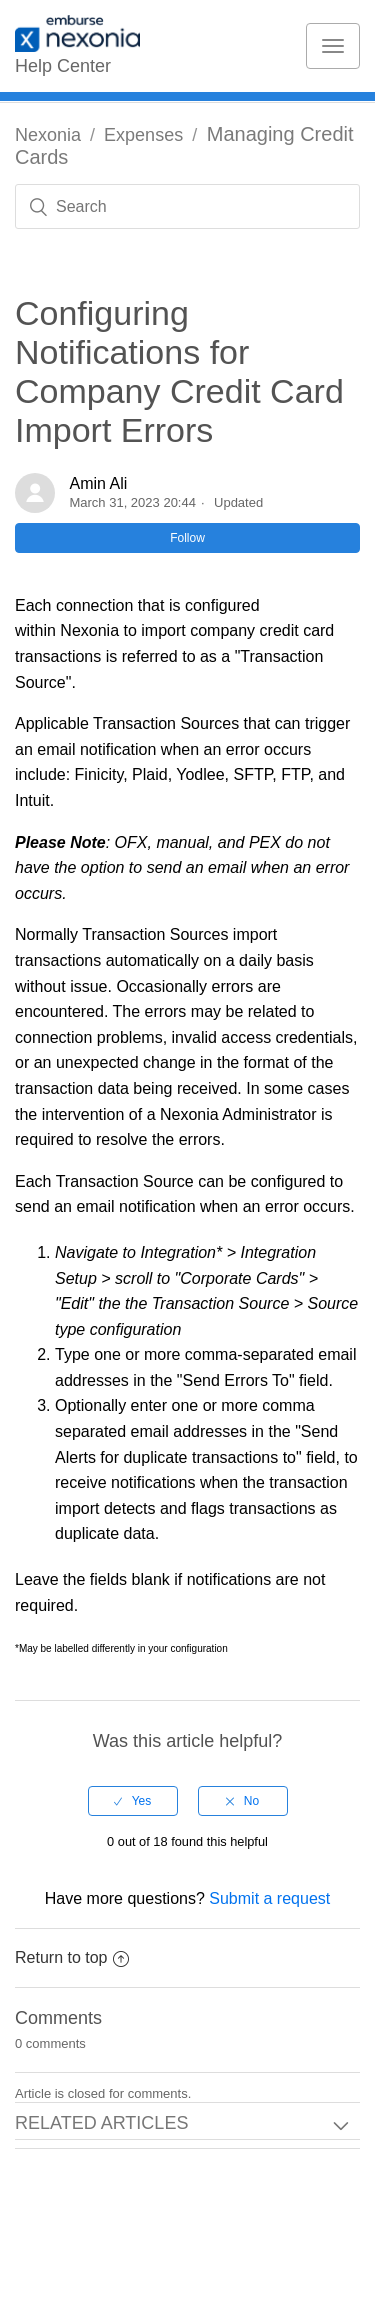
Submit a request (269, 1898)
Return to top (72, 1957)
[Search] (187, 206)
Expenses (143, 135)
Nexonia (48, 135)
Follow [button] (187, 538)
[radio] (133, 1801)
